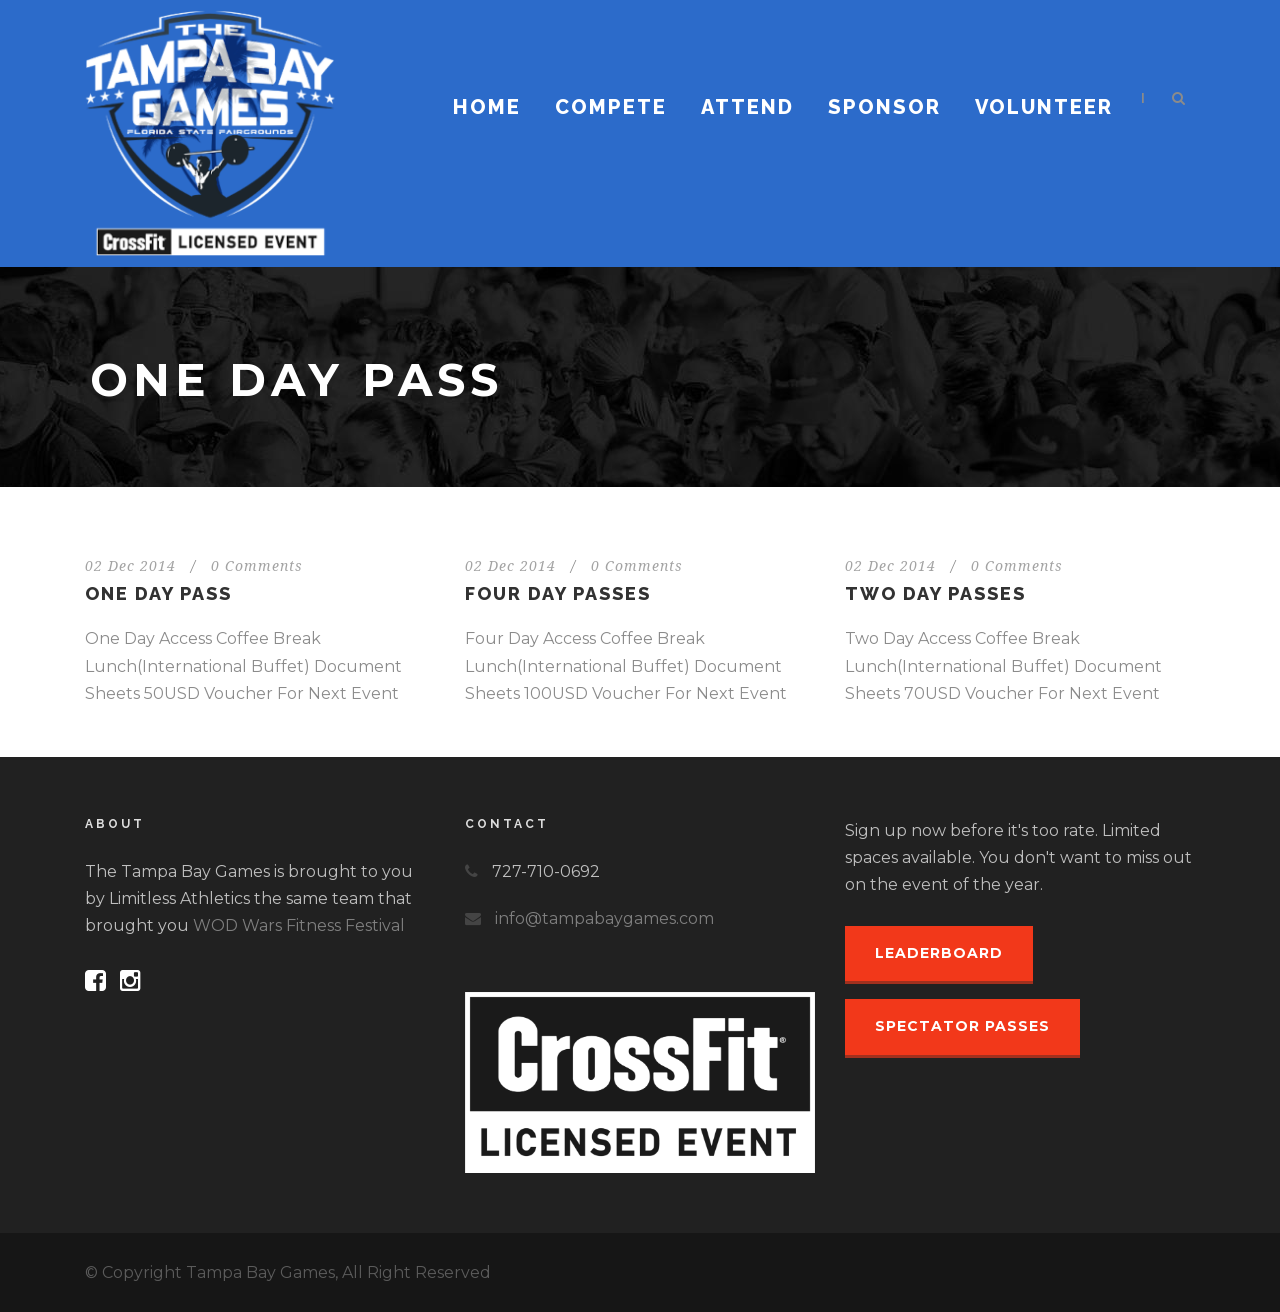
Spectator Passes (962, 1026)
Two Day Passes (935, 593)
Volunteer (1044, 107)
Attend (747, 107)
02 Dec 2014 (130, 566)
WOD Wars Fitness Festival (299, 925)
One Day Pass (158, 593)
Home (487, 107)
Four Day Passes (558, 593)
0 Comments (257, 566)
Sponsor (884, 107)
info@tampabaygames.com (604, 918)
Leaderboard (939, 953)
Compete (611, 107)
